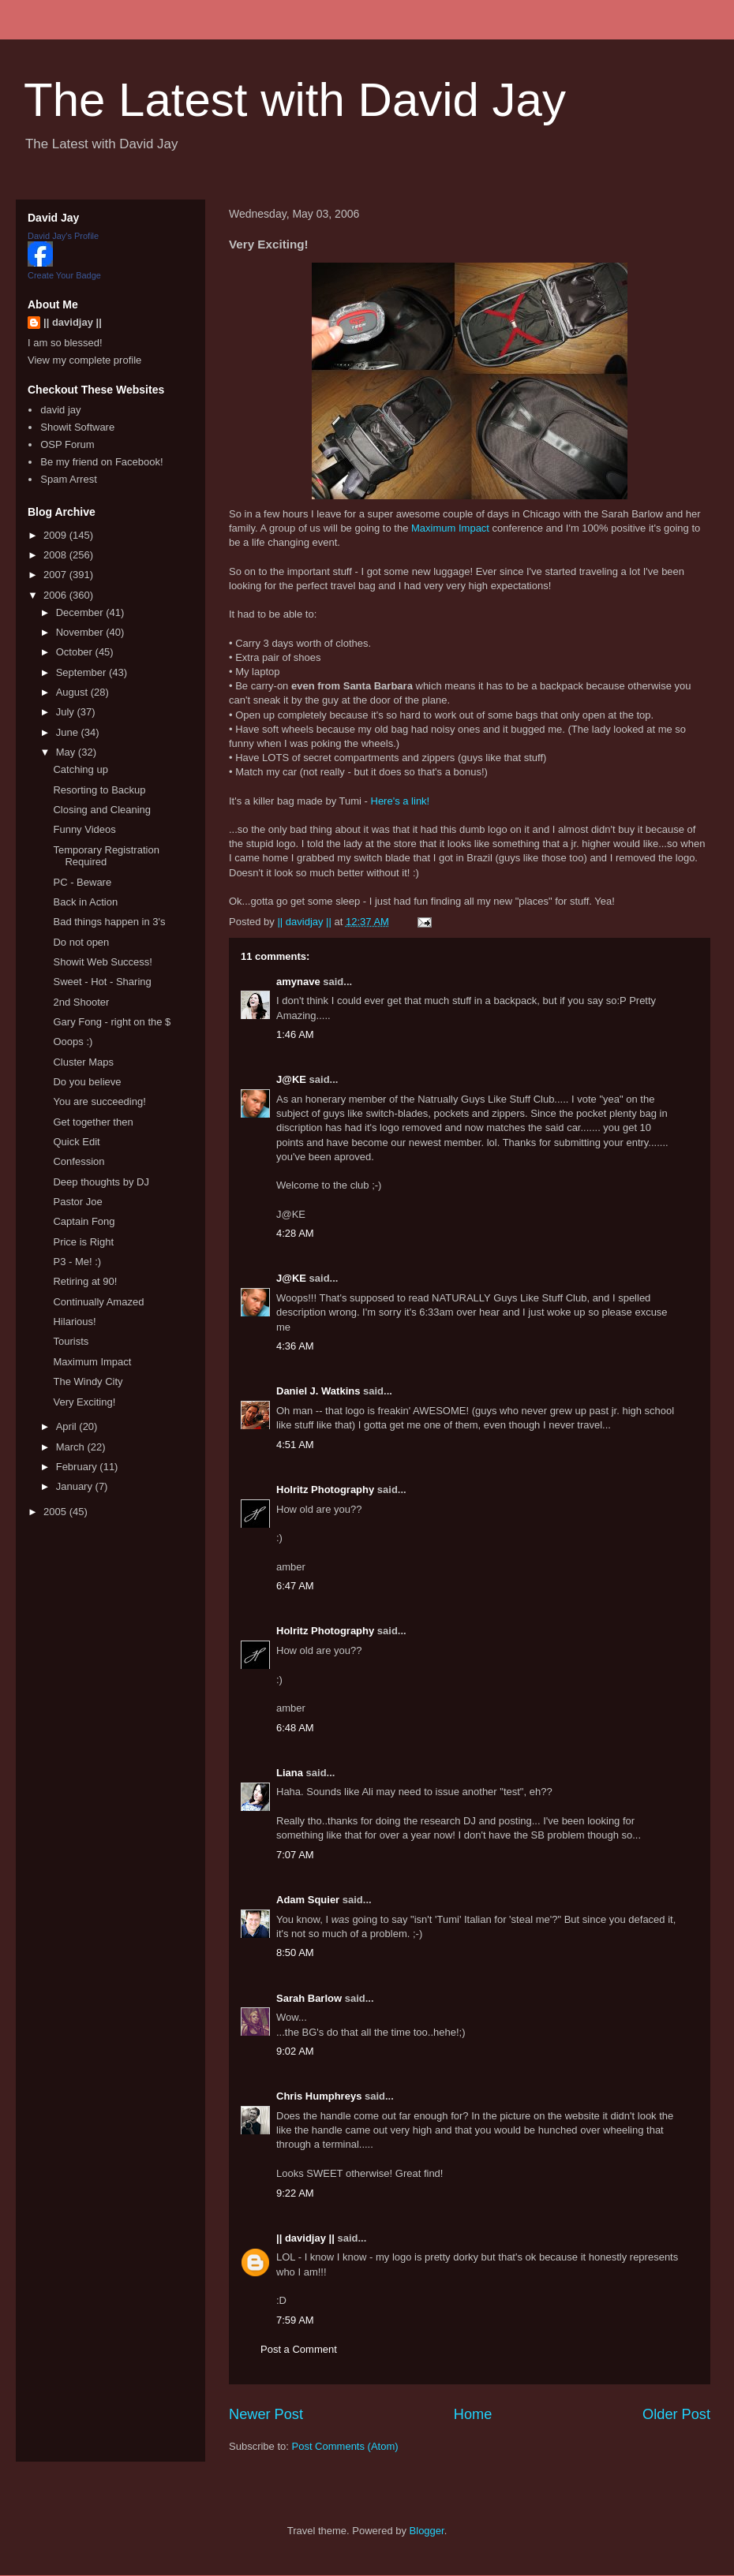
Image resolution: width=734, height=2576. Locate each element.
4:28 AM (295, 1233)
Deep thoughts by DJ (100, 1182)
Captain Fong (83, 1221)
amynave (298, 981)
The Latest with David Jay (295, 99)
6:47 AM (295, 1586)
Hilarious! (74, 1321)
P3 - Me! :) (77, 1261)
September (82, 672)
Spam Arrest (68, 479)
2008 (56, 555)
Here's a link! (400, 801)
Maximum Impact (450, 528)
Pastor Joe (77, 1202)
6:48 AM (295, 1728)
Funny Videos (84, 829)
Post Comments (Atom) (345, 2446)
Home (473, 2414)
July (66, 712)
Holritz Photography (325, 1489)
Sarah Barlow (309, 1998)
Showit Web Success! (102, 962)
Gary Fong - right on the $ (111, 1022)
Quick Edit (76, 1142)
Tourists (70, 1341)
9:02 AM (295, 2051)
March (72, 1447)
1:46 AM (295, 1034)
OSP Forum (67, 444)
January (75, 1486)
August (73, 692)
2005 (56, 1512)
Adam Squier (307, 1900)
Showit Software (77, 427)
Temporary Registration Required (106, 856)
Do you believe (87, 1082)
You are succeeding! (99, 1101)
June (68, 732)
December (81, 612)
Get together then (93, 1122)
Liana (289, 1773)
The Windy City (87, 1381)
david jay (60, 410)
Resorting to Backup (99, 790)
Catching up (80, 769)
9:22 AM (295, 2193)
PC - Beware (82, 882)
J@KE (291, 1079)
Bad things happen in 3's (109, 922)
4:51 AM (295, 1444)
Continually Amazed (98, 1302)
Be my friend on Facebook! (101, 462)
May (67, 752)
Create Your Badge (64, 275)
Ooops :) (72, 1041)
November (81, 632)
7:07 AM (295, 1855)
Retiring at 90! (85, 1281)
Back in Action (85, 902)
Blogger (427, 2531)
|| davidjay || (305, 2238)
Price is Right (83, 1242)
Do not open (81, 942)
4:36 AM (295, 1346)
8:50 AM (295, 1952)
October (75, 652)
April (68, 1426)
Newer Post (266, 2414)
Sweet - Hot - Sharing (102, 981)
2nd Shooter (81, 1002)
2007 (56, 575)
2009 (56, 535)
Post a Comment (298, 2349)
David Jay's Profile (63, 236)
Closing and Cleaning (102, 810)
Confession (78, 1161)
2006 (56, 595)
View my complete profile (84, 360)
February (78, 1467)
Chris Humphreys (318, 2096)
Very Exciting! (84, 1402)
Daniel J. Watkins (318, 1391)
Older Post (676, 2414)
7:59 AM (295, 2320)
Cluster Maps (83, 1062)
